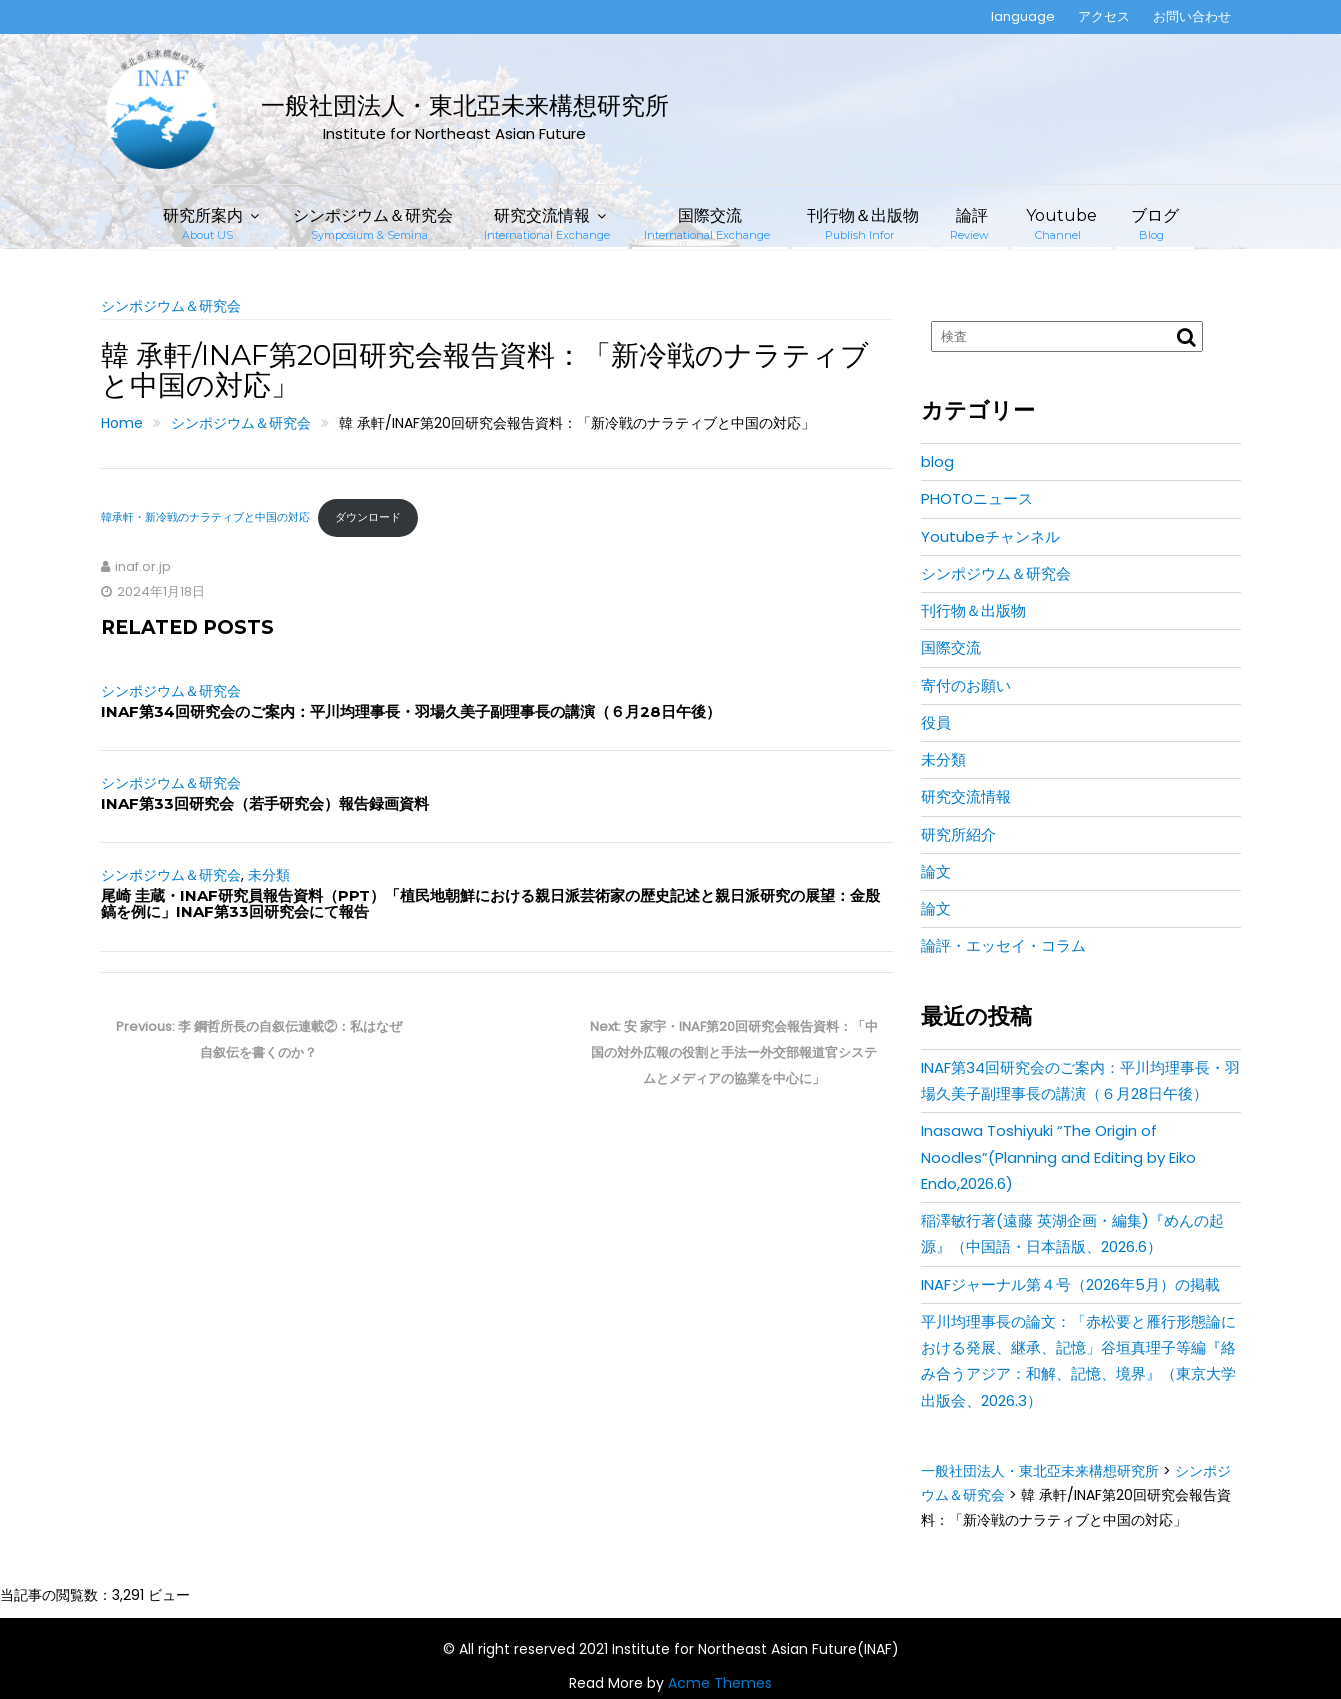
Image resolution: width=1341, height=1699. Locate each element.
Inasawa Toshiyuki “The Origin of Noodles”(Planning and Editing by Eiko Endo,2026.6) (1058, 1157)
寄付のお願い (966, 685)
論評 (969, 224)
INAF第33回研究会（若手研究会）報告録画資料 (265, 803)
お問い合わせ (1192, 16)
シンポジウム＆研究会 (373, 224)
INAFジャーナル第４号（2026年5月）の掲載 (1070, 1284)
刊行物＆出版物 (863, 224)
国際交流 (707, 224)
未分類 (269, 875)
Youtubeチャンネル (990, 536)
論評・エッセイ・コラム (1003, 945)
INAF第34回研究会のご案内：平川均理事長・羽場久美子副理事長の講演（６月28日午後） (411, 711)
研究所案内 (203, 224)
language (1023, 16)
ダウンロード (368, 517)
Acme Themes (720, 1683)
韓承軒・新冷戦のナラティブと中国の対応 (205, 517)
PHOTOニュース (977, 498)
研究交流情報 (547, 224)
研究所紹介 (958, 834)
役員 (936, 722)
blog (937, 461)
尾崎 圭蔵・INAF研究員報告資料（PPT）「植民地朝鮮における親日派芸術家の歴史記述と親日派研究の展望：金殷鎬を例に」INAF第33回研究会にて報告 (490, 904)
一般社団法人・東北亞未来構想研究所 (465, 105)
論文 (936, 871)
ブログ (1155, 224)
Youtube (1061, 224)
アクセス (1104, 16)
